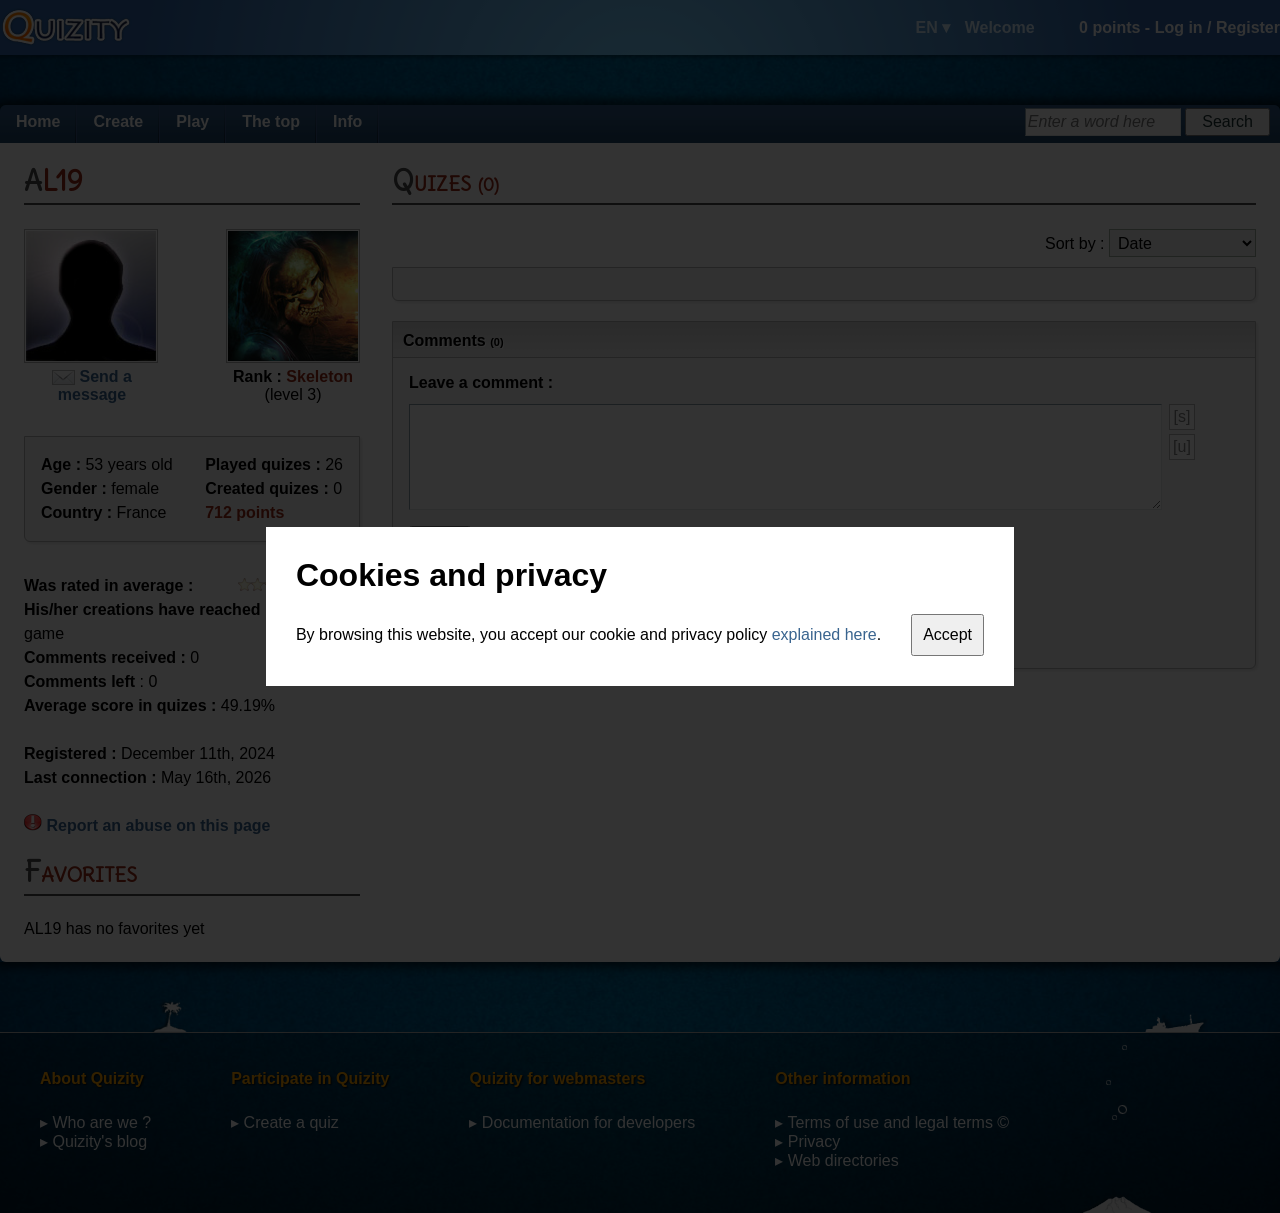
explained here (824, 634)
